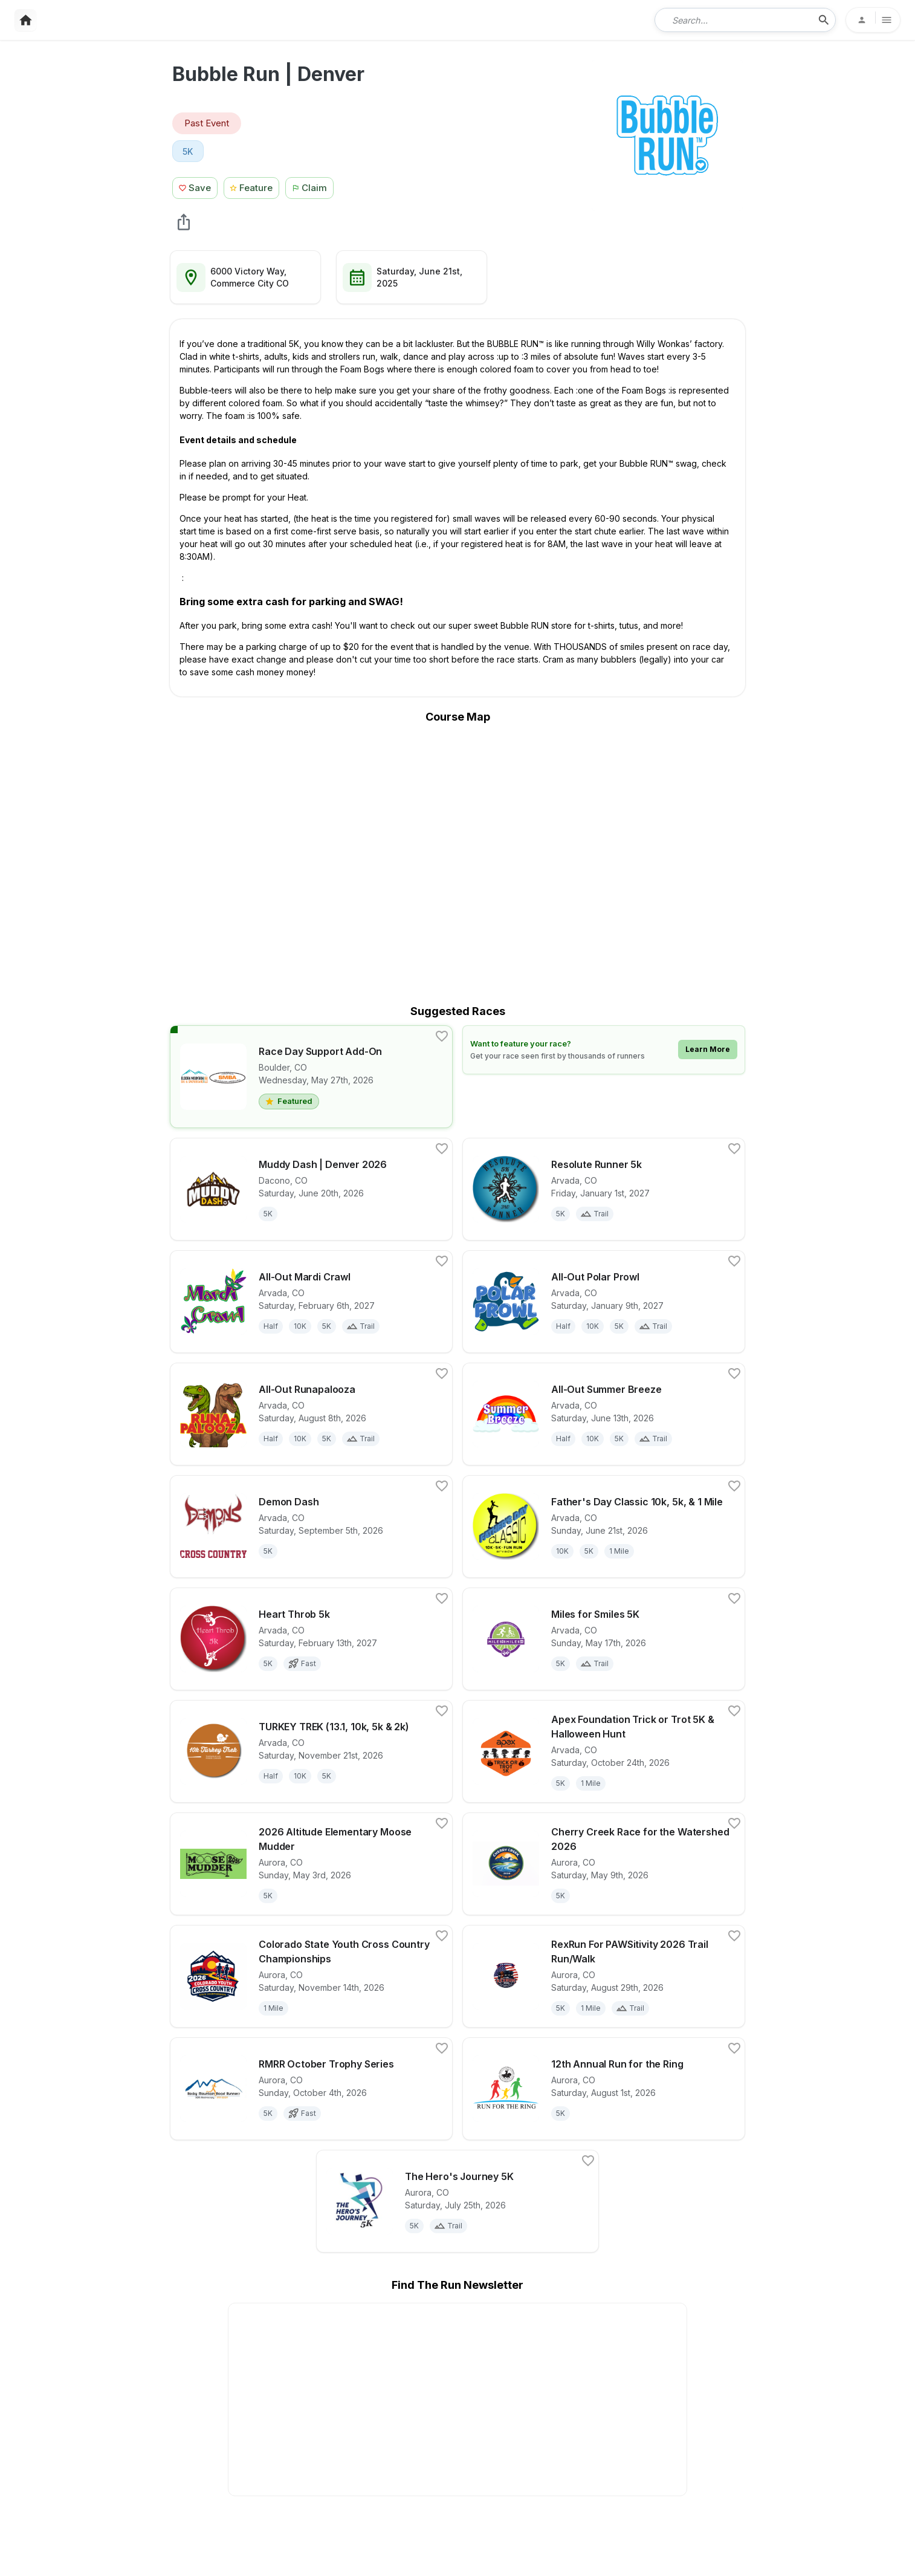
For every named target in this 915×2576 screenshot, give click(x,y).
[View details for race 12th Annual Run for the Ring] (604, 2089)
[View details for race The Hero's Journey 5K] (457, 2201)
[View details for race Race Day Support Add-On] (311, 1076)
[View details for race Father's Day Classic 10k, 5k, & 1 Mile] (604, 1526)
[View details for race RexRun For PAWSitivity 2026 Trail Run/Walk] (604, 1976)
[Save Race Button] (195, 186)
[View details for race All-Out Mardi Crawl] (311, 1301)
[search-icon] (824, 20)
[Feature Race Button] (252, 186)
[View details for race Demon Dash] (311, 1526)
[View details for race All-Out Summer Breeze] (604, 1414)
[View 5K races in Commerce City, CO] (188, 151)
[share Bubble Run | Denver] (183, 222)
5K (188, 151)
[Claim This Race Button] (312, 186)
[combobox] (736, 20)
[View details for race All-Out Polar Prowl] (604, 1301)
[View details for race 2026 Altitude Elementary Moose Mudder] (311, 1864)
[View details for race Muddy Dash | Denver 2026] (311, 1189)
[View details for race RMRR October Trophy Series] (311, 2089)
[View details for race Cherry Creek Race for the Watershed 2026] (604, 1864)
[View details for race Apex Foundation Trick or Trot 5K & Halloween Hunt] (604, 1751)
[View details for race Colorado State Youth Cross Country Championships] (311, 1976)
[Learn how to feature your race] (604, 1050)
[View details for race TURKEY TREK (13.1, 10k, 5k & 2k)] (311, 1751)
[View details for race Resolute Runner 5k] (604, 1189)
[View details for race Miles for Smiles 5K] (604, 1639)
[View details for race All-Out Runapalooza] (311, 1414)
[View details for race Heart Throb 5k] (311, 1639)
